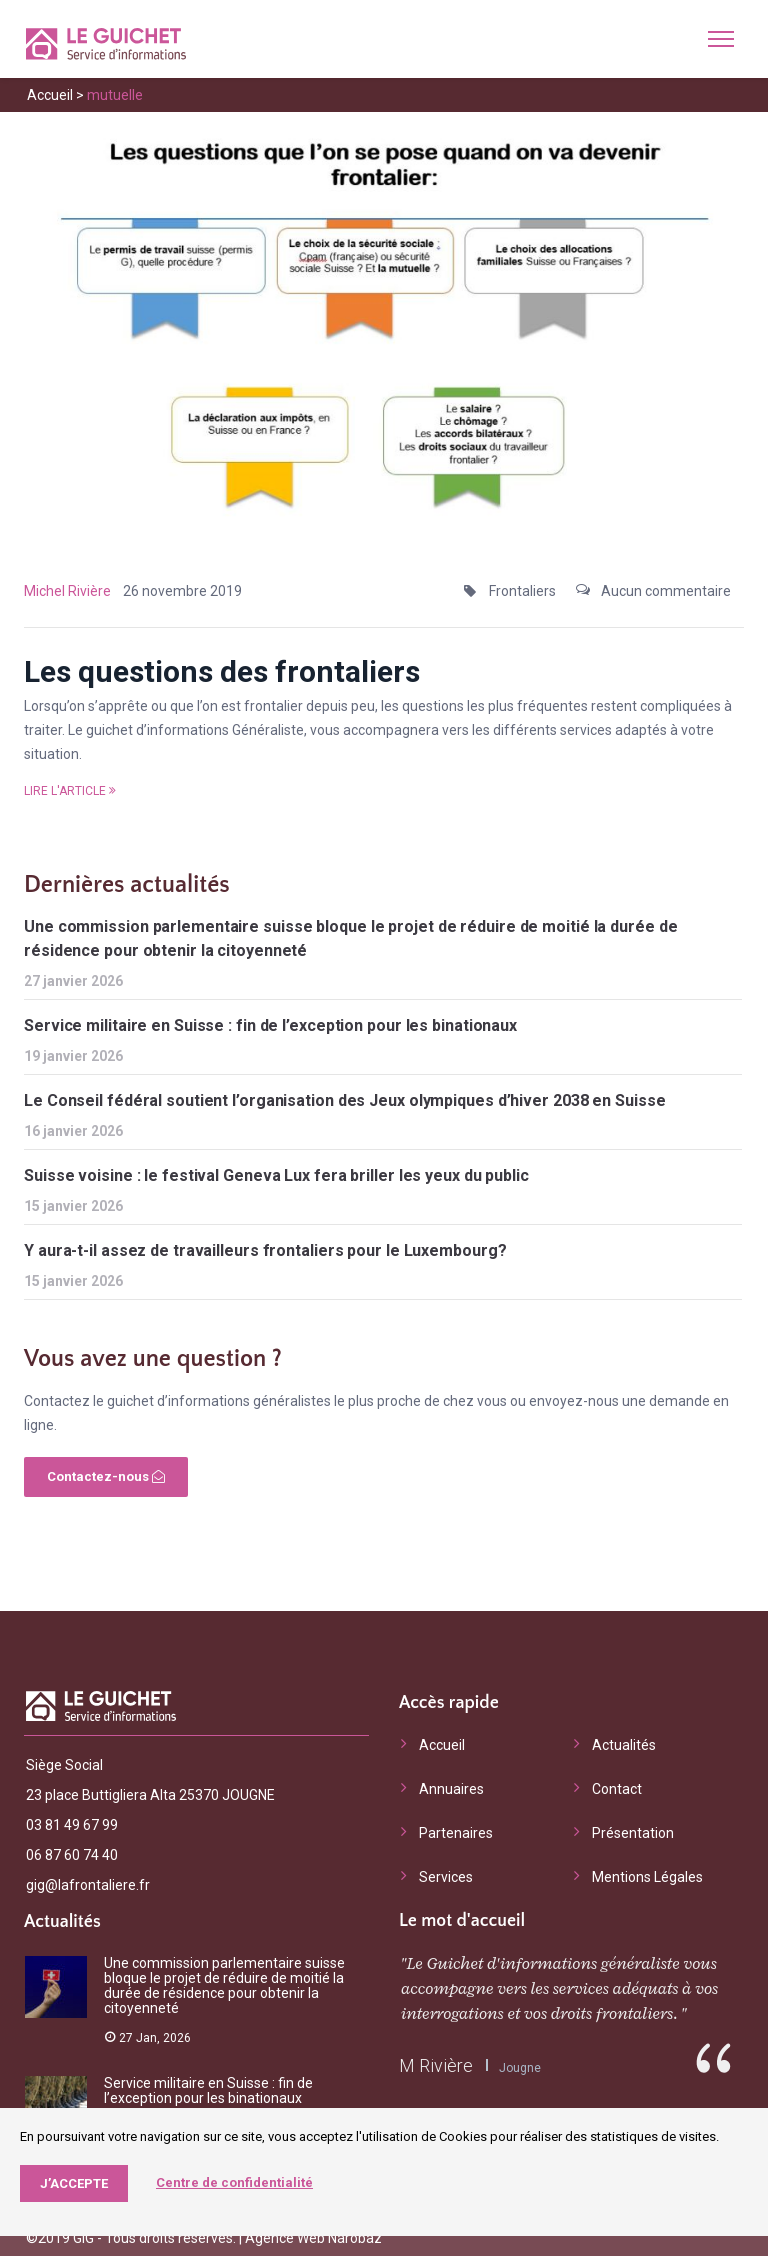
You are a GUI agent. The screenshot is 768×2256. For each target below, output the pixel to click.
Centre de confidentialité (234, 2182)
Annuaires (451, 1789)
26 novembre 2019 (182, 591)
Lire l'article (70, 791)
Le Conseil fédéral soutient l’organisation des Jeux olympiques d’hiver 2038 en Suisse (345, 1100)
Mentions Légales (647, 1877)
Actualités (624, 1745)
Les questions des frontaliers (222, 671)
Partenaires (456, 1833)
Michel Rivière (67, 591)
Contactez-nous (106, 1476)
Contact (617, 1789)
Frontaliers (522, 591)
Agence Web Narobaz (313, 2238)
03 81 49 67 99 (72, 1825)
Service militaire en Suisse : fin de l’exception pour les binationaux (270, 1025)
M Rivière (436, 2065)
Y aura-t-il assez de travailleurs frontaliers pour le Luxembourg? (265, 1250)
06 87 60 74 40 (72, 1855)
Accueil (50, 95)
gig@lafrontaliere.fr (88, 1885)
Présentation (633, 1833)
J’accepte (74, 2183)
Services (446, 1877)
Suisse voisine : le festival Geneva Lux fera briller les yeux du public (276, 1175)
